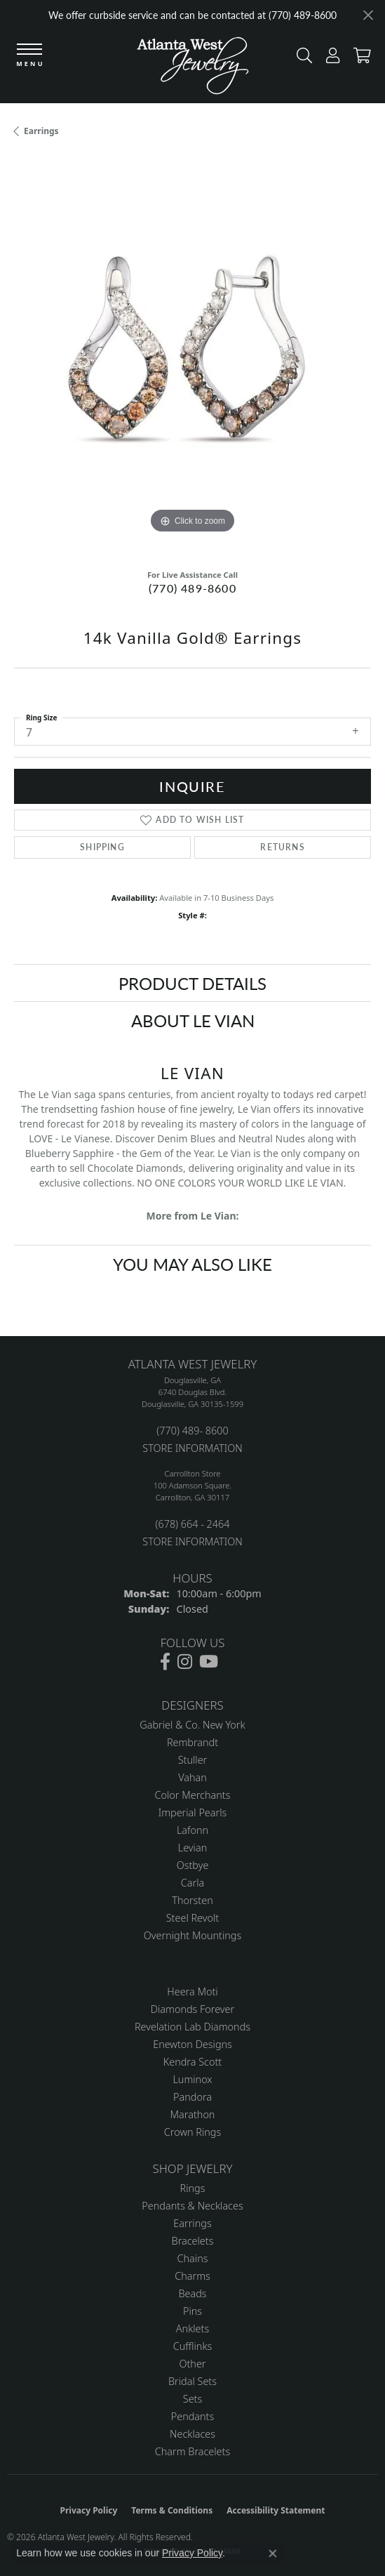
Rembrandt (192, 1742)
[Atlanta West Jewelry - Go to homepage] (193, 69)
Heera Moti (192, 1991)
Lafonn (192, 1830)
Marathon (192, 2114)
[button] (301, 58)
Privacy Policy (89, 2510)
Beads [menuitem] (192, 2293)
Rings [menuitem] (192, 2188)
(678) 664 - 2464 (192, 1524)
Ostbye (193, 1865)
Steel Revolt (192, 1917)
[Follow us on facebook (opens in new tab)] (165, 1661)
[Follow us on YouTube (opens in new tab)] (208, 1661)
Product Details (192, 983)
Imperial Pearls (192, 1812)
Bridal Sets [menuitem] (192, 2381)
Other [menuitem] (192, 2363)
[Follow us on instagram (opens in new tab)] (184, 1661)
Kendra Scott (192, 2061)
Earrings (41, 131)
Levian (192, 1847)
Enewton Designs (192, 2044)
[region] (192, 358)
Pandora (192, 2096)
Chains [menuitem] (192, 2258)
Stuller (193, 1759)
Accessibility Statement (276, 2510)
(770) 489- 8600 (192, 1430)
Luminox (192, 2079)
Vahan (192, 1777)
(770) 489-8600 (192, 588)
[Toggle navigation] (29, 55)
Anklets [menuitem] (192, 2328)
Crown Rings (192, 2132)
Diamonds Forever (192, 2009)
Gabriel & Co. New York (192, 1724)
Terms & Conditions (171, 2510)
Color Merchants (193, 1795)
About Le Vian (193, 1020)
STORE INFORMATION (192, 1448)
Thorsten (192, 1900)
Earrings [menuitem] (192, 2223)
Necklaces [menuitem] (192, 2433)
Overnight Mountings (192, 1935)
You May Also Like (192, 1264)
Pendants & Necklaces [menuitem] (192, 2205)
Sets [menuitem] (192, 2398)
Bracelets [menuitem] (193, 2240)
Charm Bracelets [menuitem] (192, 2451)
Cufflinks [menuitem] (192, 2346)
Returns (282, 847)
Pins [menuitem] (192, 2311)
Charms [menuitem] (192, 2276)
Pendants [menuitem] (193, 2416)
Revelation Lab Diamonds (192, 2026)
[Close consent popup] (273, 2553)
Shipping (102, 847)
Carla (192, 1882)
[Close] (368, 15)
